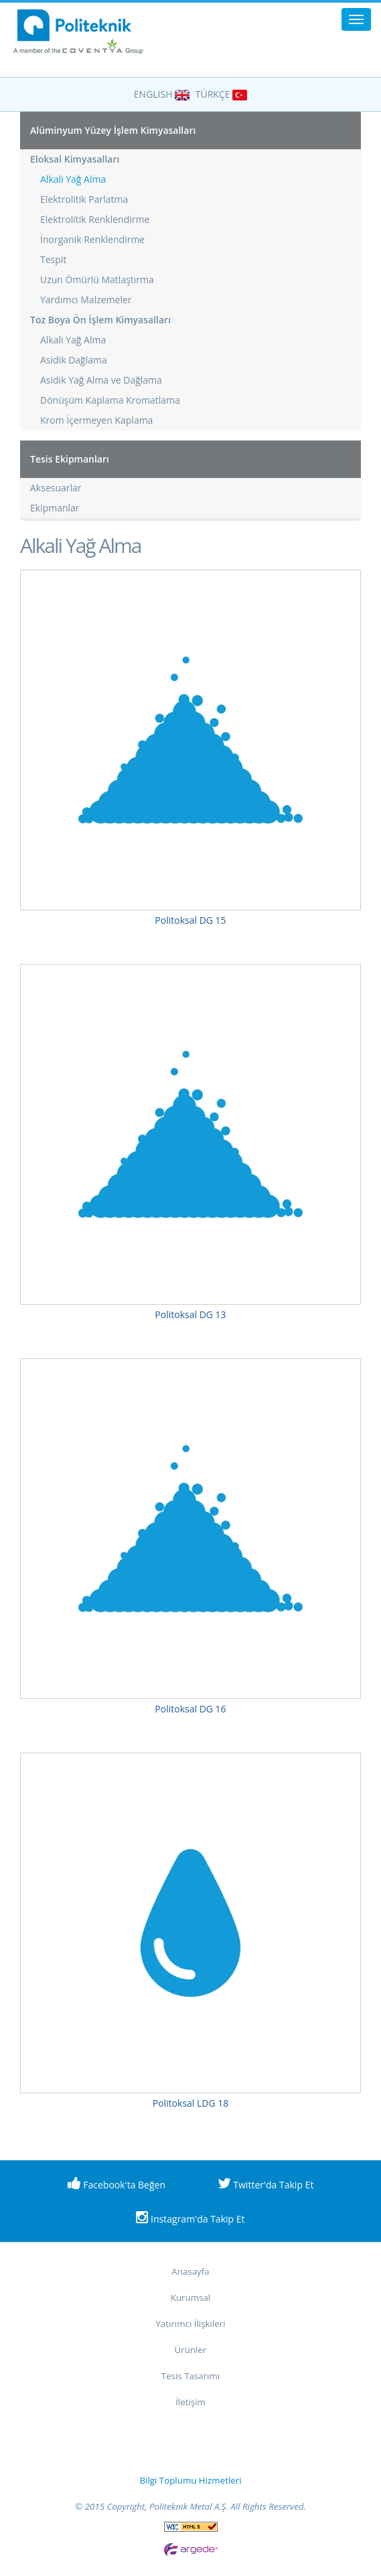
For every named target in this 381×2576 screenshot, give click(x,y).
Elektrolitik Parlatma (84, 199)
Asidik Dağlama (73, 359)
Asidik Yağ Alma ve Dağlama (101, 380)
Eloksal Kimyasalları (74, 159)
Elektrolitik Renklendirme (94, 219)
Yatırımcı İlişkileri (190, 2324)
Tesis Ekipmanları (69, 459)
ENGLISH (161, 94)
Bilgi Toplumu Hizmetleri (190, 2480)
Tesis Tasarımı (190, 2376)
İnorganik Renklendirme (92, 239)
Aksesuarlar (56, 487)
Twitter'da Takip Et (266, 2183)
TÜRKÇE (221, 94)
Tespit (53, 259)
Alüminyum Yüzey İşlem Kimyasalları (113, 130)
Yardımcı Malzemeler (86, 299)
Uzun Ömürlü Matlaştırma (97, 279)
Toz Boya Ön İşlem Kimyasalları (100, 319)
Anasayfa (190, 2271)
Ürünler (191, 2350)
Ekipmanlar (55, 507)
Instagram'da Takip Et (190, 2217)
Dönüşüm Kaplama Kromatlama (110, 400)
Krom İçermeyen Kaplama (96, 420)
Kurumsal (190, 2297)
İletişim (190, 2402)
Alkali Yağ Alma (73, 179)
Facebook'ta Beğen (116, 2183)
